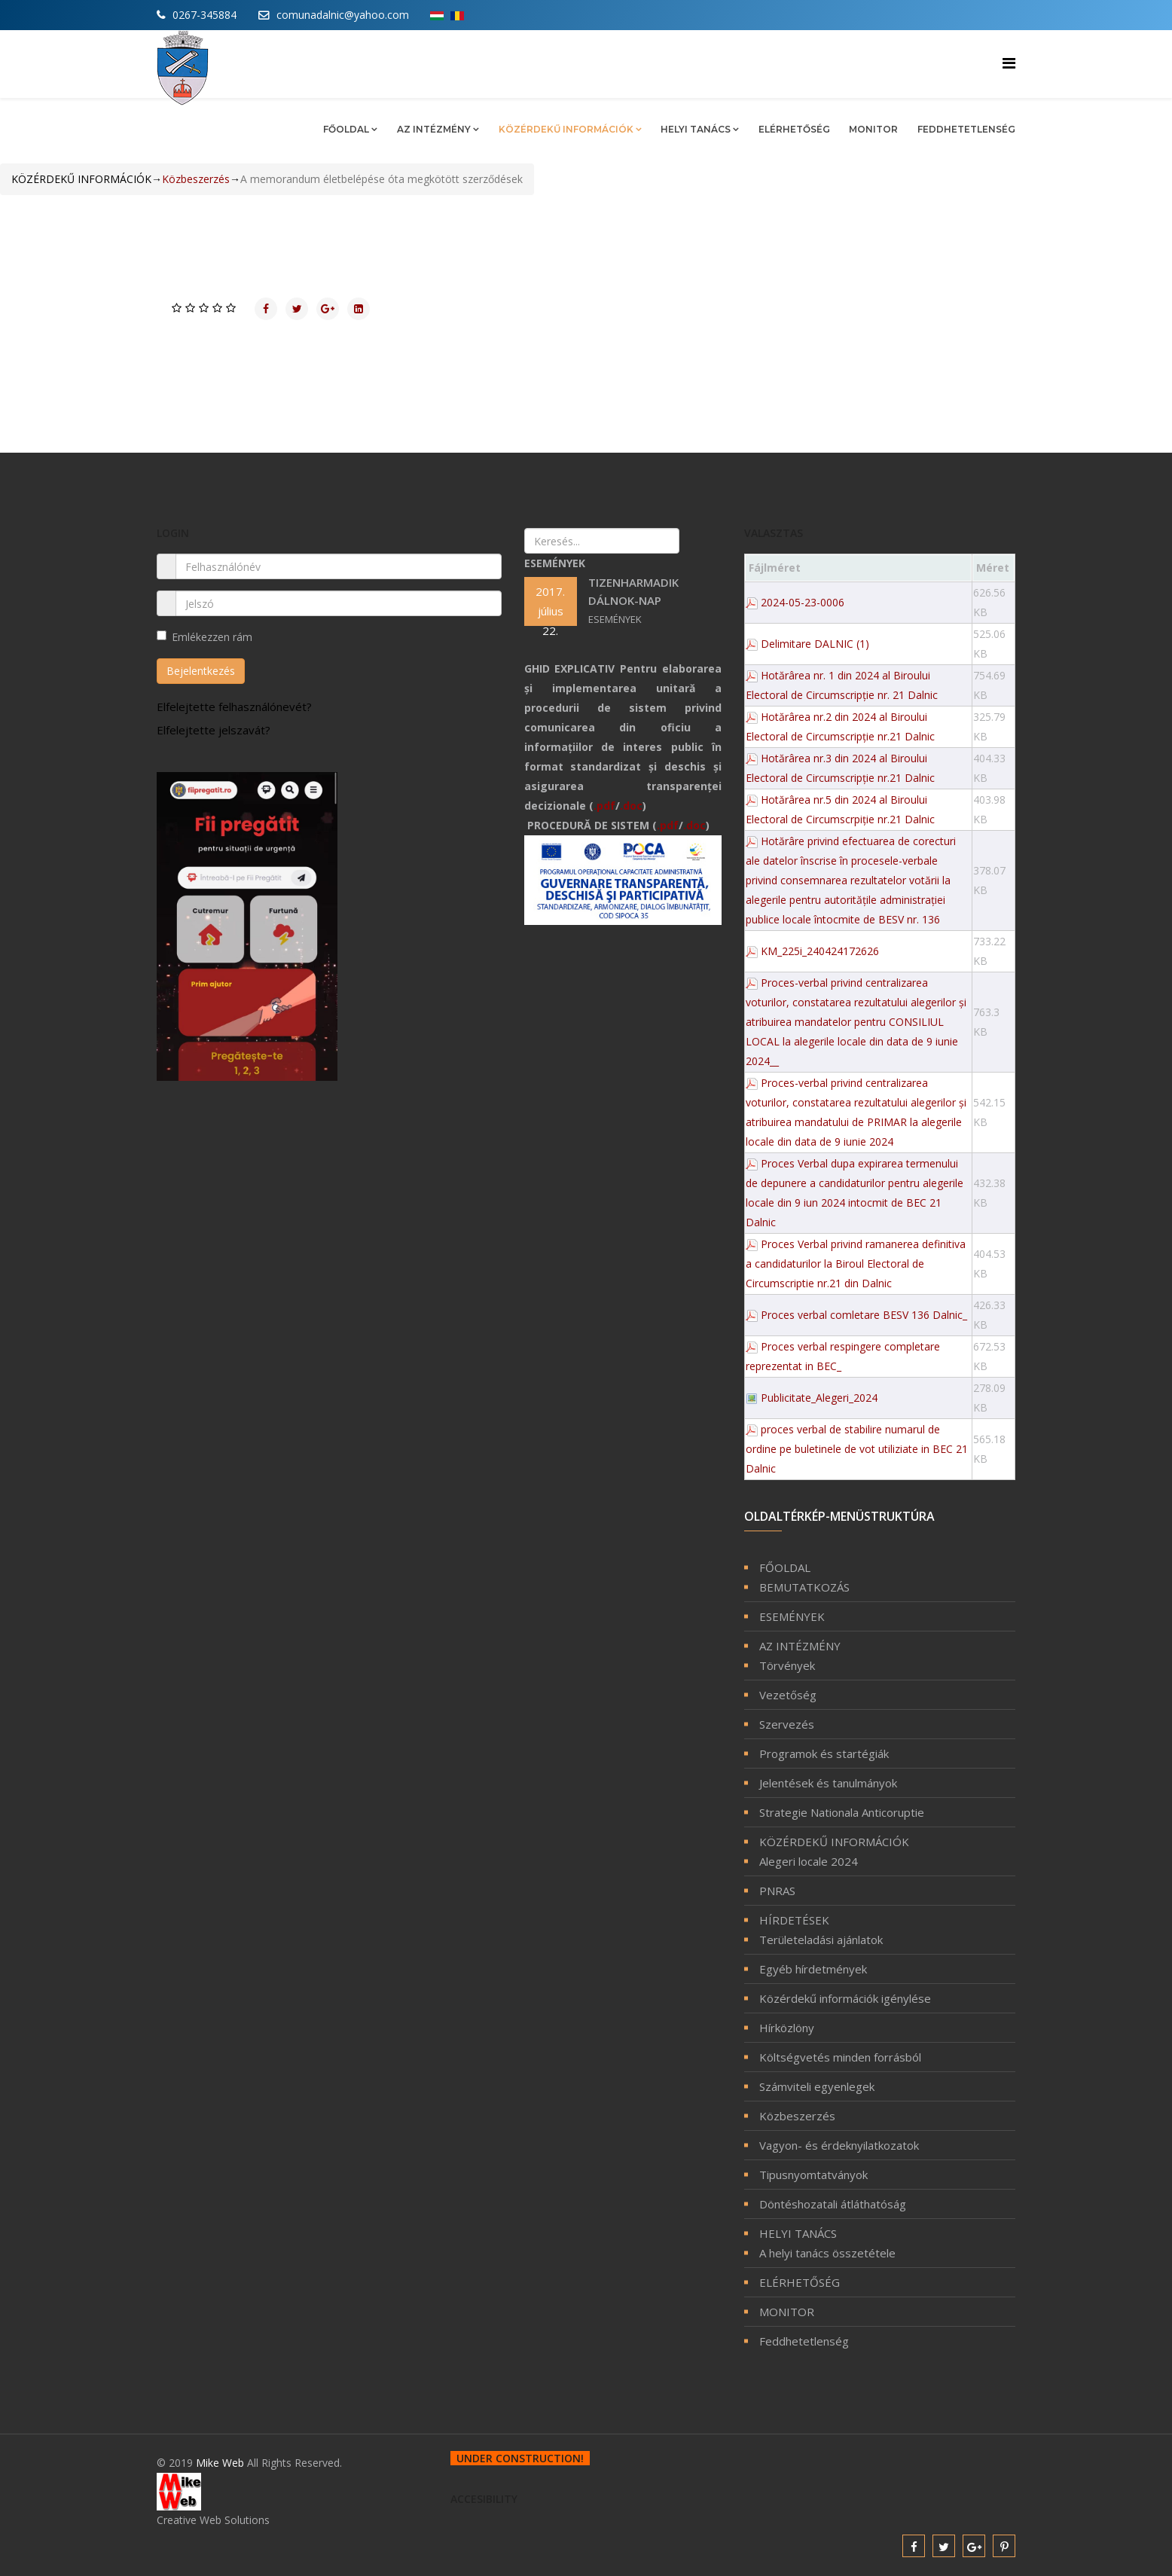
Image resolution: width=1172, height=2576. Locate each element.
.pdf (604, 805)
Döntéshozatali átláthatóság (832, 2203)
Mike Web (221, 2462)
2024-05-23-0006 (802, 602)
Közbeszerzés (797, 2115)
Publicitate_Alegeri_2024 (819, 1397)
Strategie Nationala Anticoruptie (841, 1812)
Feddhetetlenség (966, 129)
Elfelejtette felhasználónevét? (234, 706)
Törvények (787, 1665)
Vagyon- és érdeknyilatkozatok (839, 2145)
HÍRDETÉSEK (794, 1919)
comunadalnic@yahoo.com (342, 15)
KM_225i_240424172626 (820, 951)
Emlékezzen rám (204, 637)
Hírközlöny (786, 2027)
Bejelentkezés (200, 671)
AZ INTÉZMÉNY (434, 129)
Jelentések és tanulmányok (828, 1782)
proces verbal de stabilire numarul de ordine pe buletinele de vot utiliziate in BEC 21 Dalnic (857, 1449)
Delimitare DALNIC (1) (815, 643)
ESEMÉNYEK (792, 1616)
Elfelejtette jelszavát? (213, 729)
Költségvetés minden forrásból (840, 2057)
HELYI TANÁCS (697, 129)
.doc (631, 805)
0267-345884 (204, 15)
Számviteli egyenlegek (816, 2086)
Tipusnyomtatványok (813, 2174)
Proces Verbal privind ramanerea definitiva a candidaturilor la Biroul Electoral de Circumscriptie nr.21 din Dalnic (856, 1263)
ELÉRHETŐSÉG (794, 129)
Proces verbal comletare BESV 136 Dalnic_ (864, 1315)
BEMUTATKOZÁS (804, 1587)
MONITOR (873, 129)
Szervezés (786, 1724)
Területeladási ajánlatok (821, 1939)
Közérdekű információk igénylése (845, 1998)
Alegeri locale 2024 (808, 1861)
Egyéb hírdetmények (813, 1968)
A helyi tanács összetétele (827, 2252)
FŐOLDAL (346, 129)
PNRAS (777, 1890)
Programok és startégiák (824, 1753)
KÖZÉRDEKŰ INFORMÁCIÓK (566, 129)
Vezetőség (787, 1694)
